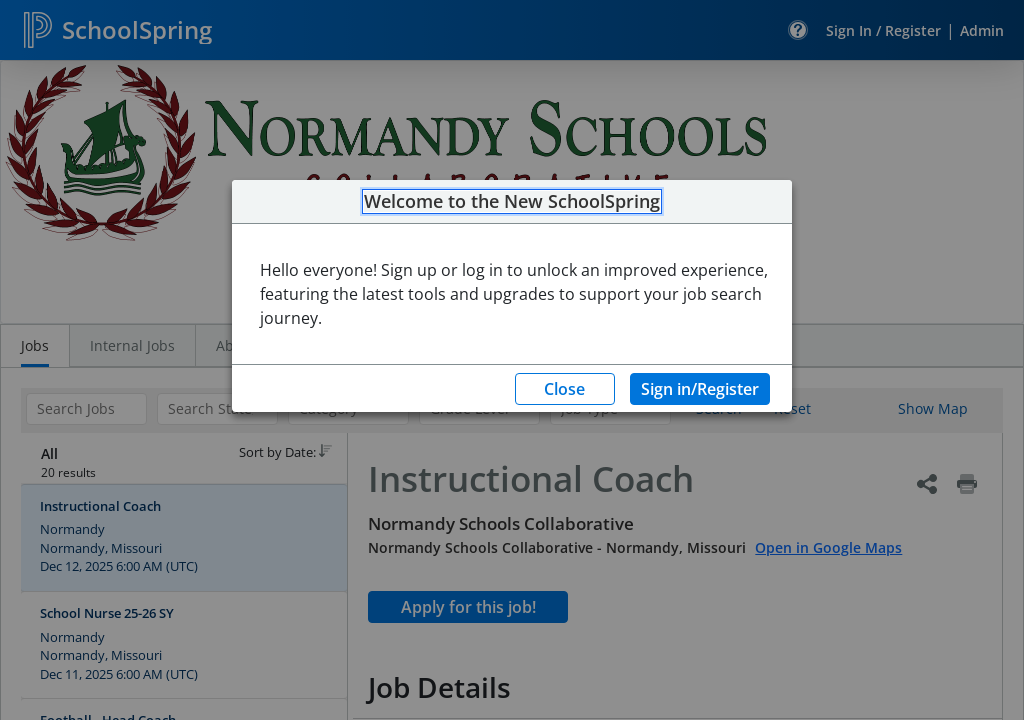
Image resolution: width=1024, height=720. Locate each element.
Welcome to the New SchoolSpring (512, 202)
